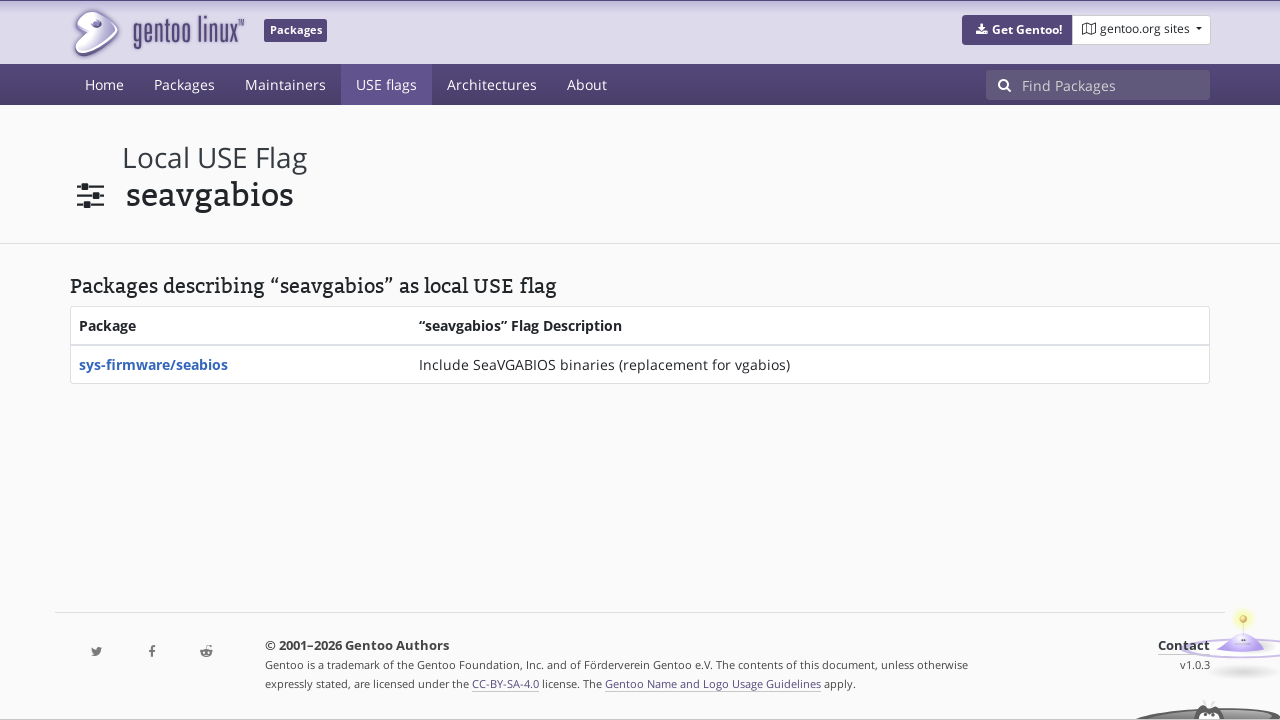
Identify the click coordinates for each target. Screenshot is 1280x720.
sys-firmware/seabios (153, 364)
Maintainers (285, 84)
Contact (1184, 645)
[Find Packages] (1116, 85)
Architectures (492, 84)
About (587, 84)
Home (104, 84)
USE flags (386, 84)
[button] (1017, 30)
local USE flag (214, 157)
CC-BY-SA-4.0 (505, 683)
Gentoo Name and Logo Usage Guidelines (713, 683)
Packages (184, 84)
